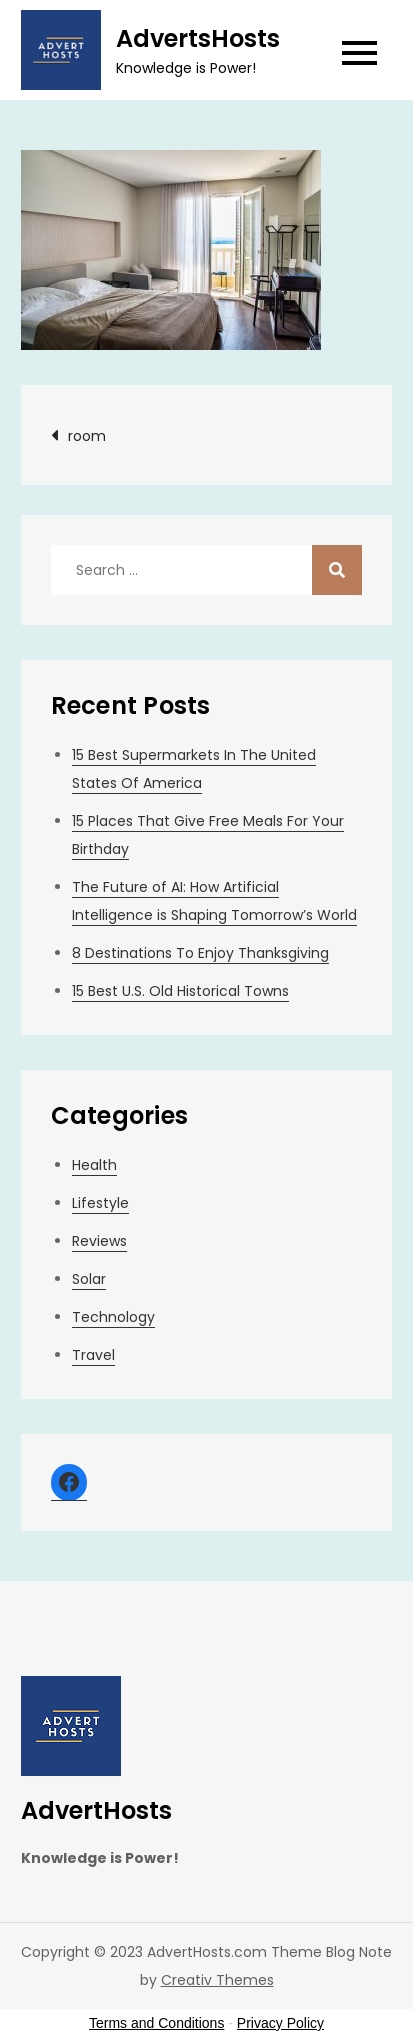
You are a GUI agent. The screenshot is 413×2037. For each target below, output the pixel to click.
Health (94, 1165)
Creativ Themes (217, 1980)
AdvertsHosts (198, 38)
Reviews (99, 1241)
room (87, 436)
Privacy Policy (280, 2023)
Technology (113, 1317)
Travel (93, 1355)
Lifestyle (100, 1203)
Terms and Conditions (156, 2023)
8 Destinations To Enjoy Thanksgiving (200, 953)
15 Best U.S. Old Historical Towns (180, 991)
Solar (89, 1279)
